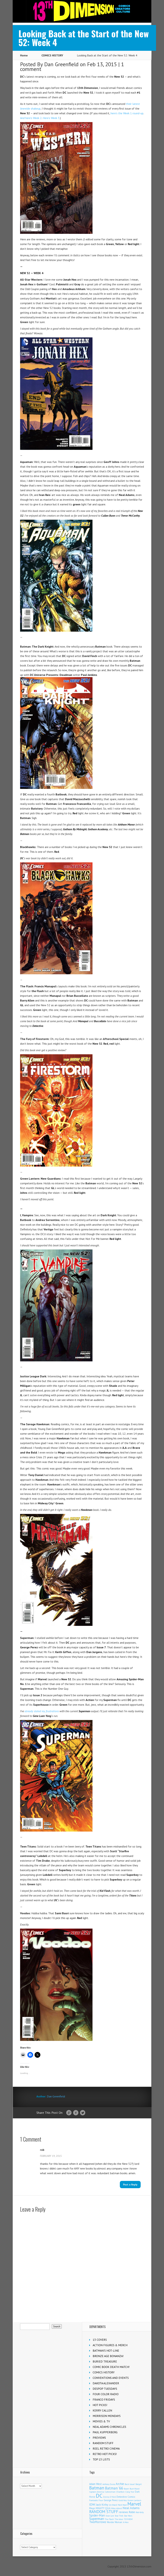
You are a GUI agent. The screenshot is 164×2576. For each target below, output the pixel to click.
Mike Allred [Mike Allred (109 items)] (116, 2508)
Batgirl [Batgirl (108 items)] (139, 2484)
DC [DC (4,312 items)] (99, 2495)
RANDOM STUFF (103, 2443)
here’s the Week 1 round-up (127, 113)
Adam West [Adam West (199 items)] (95, 2484)
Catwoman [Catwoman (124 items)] (110, 2491)
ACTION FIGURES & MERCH (110, 2345)
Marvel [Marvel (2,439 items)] (134, 2504)
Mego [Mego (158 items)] (92, 2508)
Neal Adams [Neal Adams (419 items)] (131, 2508)
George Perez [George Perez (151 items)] (111, 2500)
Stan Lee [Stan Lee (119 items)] (110, 2515)
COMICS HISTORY (52, 55)
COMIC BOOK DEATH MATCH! (111, 2367)
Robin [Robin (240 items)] (132, 2512)
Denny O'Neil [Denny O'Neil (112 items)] (109, 2496)
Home (24, 55)
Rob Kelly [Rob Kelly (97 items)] (140, 2512)
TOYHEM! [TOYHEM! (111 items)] (128, 2519)
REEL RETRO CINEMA (106, 2448)
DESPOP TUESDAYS (105, 2388)
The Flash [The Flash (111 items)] (109, 2519)
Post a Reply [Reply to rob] (130, 2184)
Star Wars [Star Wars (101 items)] (128, 2516)
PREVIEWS (99, 2437)
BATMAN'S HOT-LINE (106, 2350)
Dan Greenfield (61, 64)
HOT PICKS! (100, 2405)
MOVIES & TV (101, 2421)
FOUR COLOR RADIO (106, 2394)
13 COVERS (100, 2339)
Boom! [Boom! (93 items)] (126, 2488)
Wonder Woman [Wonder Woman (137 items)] (114, 2522)
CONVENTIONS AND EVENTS (111, 2378)
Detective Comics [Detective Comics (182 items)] (126, 2496)
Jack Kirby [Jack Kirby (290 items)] (102, 2504)
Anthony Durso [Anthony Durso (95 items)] (108, 2484)
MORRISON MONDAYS (107, 2416)
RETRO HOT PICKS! (105, 2454)
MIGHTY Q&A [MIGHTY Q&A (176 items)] (103, 2508)
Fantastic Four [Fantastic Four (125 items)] (96, 2500)
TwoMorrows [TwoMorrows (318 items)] (97, 2522)
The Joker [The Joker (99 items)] (119, 2519)
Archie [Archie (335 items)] (120, 2484)
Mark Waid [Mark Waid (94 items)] (122, 2505)
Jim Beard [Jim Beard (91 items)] (113, 2505)
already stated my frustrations (42, 1711)
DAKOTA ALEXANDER (106, 2383)
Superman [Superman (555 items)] (96, 2518)
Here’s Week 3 (51, 118)
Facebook (76, 2113)
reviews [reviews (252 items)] (123, 2512)
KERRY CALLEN (102, 2410)
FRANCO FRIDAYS (104, 2399)
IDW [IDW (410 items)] (92, 2504)
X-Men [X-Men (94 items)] (126, 2522)
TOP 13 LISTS (101, 2459)
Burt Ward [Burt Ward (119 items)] (134, 2488)
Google (69, 2113)
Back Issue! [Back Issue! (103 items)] (130, 2484)
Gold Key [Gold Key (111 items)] (122, 2500)
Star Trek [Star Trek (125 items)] (119, 2515)
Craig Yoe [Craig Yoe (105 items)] (129, 2491)
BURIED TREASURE (105, 2361)
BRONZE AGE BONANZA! (108, 2356)
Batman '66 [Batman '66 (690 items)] (114, 2488)
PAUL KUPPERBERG (105, 2432)
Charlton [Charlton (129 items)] (120, 2491)
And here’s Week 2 (31, 118)
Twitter (82, 2113)
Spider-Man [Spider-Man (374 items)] (97, 2515)
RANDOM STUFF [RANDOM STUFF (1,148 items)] (103, 2511)
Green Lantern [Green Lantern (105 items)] (134, 2500)
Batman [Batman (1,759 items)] (96, 2488)
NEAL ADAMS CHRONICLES (109, 2427)
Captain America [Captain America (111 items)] (96, 2491)
